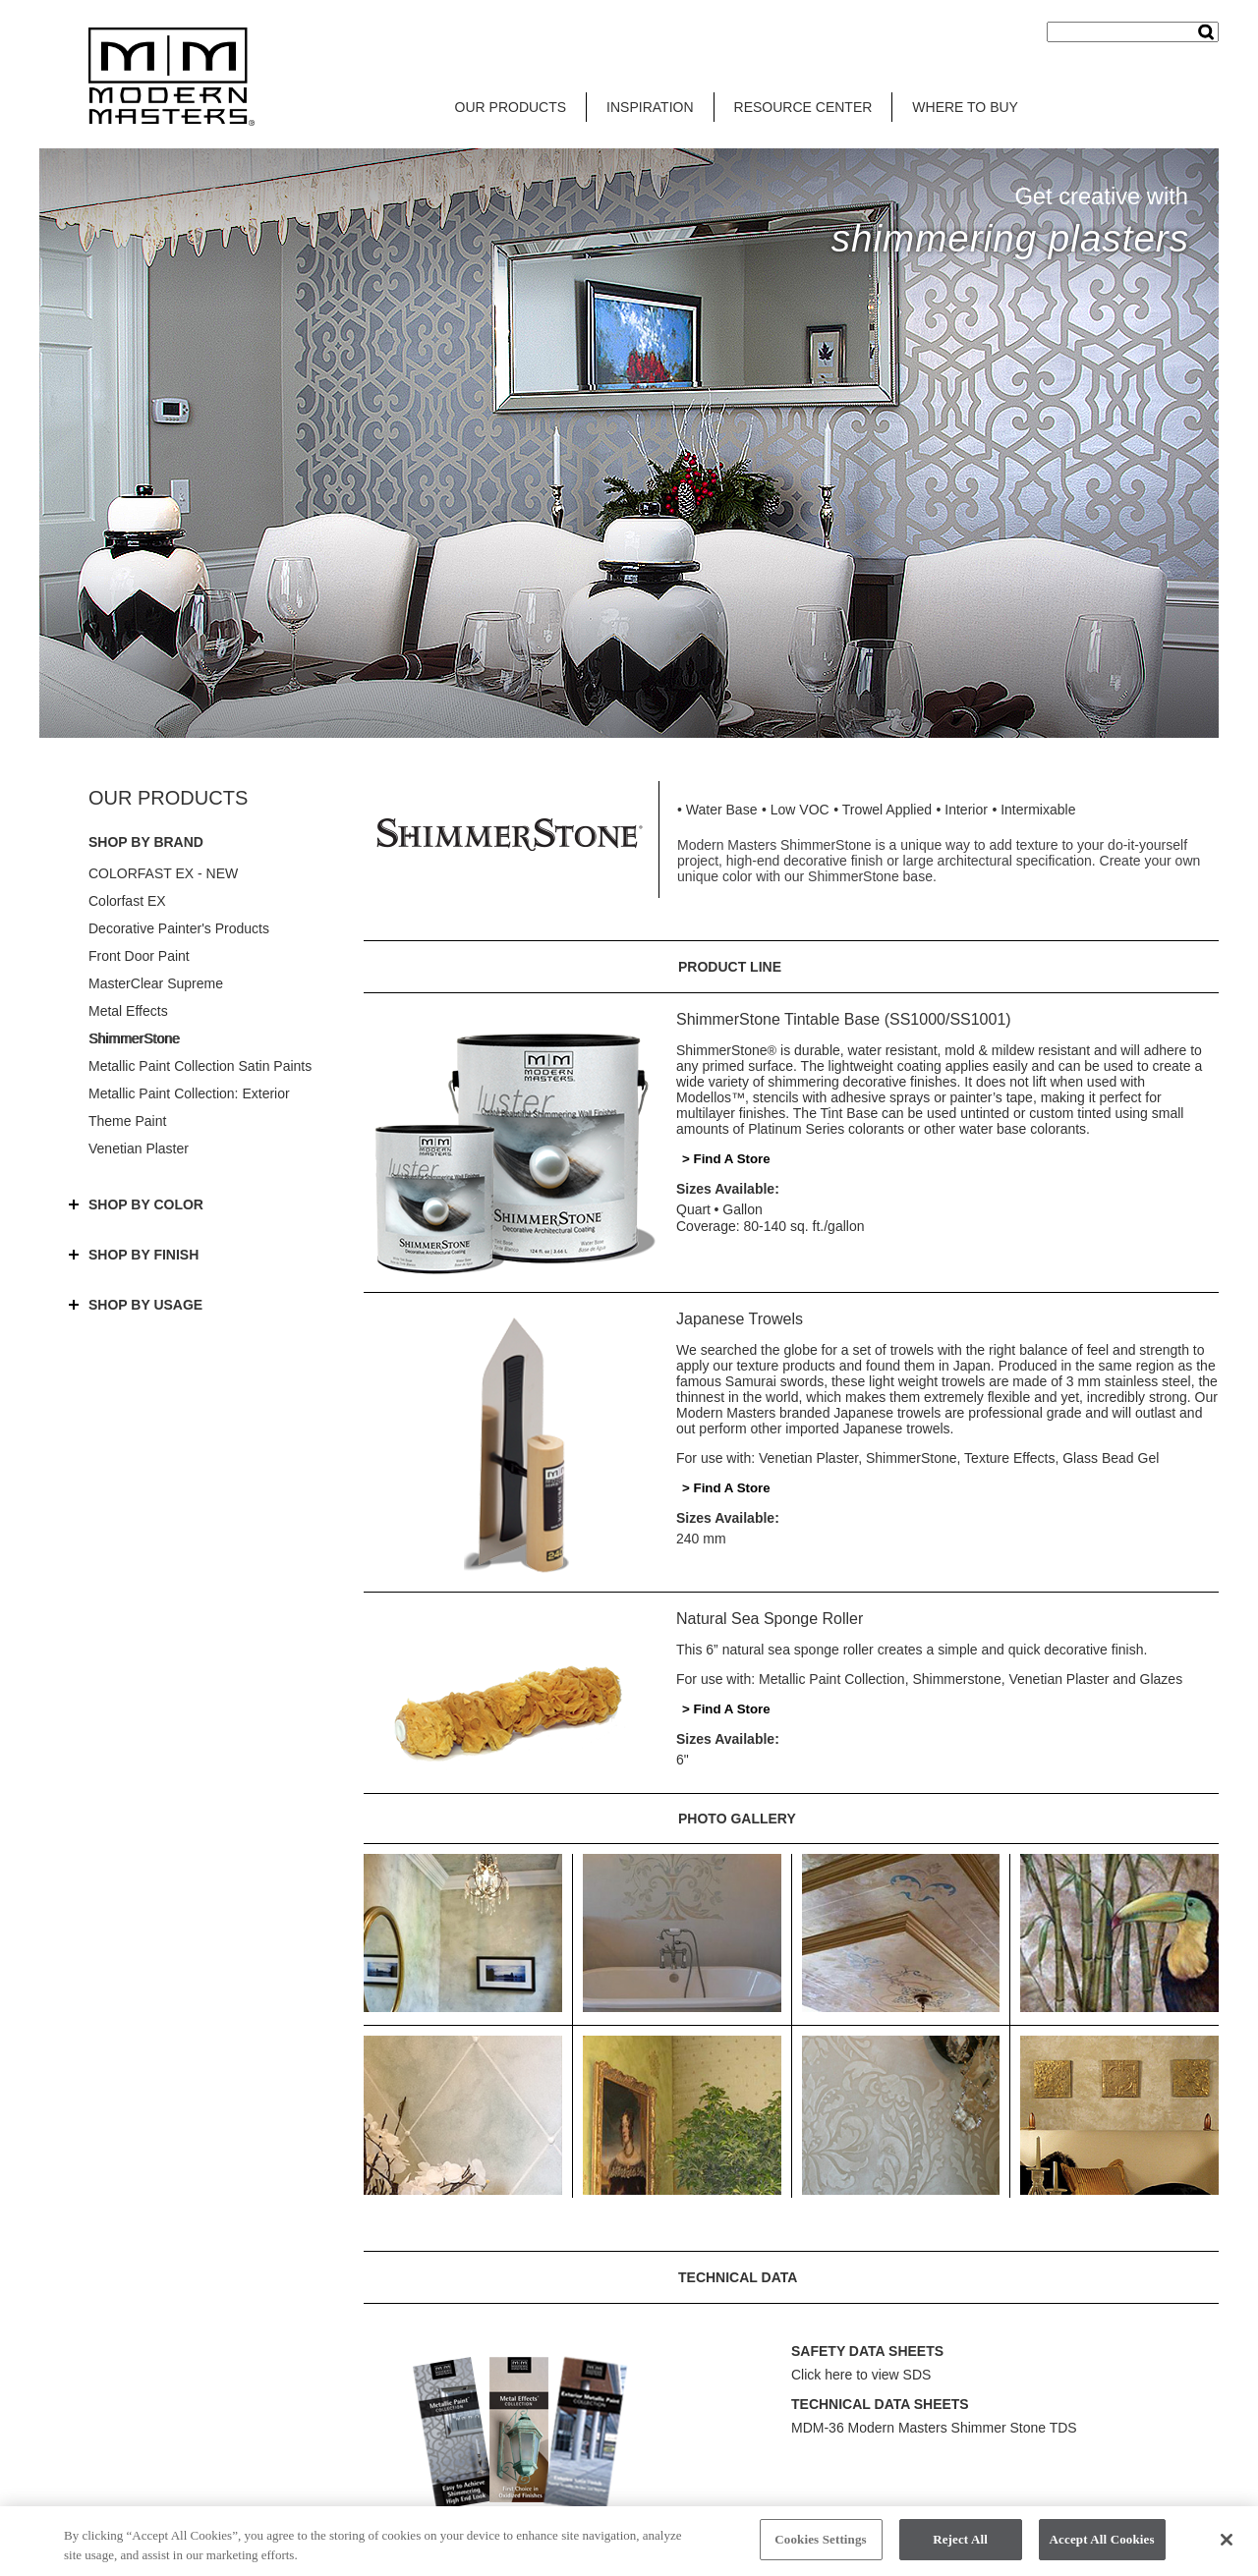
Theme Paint (127, 1121)
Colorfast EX (127, 901)
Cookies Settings (820, 2547)
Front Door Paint (139, 956)
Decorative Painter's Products (178, 928)
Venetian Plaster (138, 1148)
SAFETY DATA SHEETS (867, 2351)
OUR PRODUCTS (511, 107)
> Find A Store (726, 1158)
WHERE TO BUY (965, 107)
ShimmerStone (134, 1038)
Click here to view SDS (861, 2374)
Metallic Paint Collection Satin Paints (200, 1066)
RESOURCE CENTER (803, 107)
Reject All (960, 2547)
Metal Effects (128, 1011)
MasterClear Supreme (155, 983)
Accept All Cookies (1102, 2547)
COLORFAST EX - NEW (163, 873)
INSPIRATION (649, 107)
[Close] (1226, 2546)
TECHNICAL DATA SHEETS (880, 2404)
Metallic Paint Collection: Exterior (189, 1093)
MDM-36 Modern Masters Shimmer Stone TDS (934, 2428)
